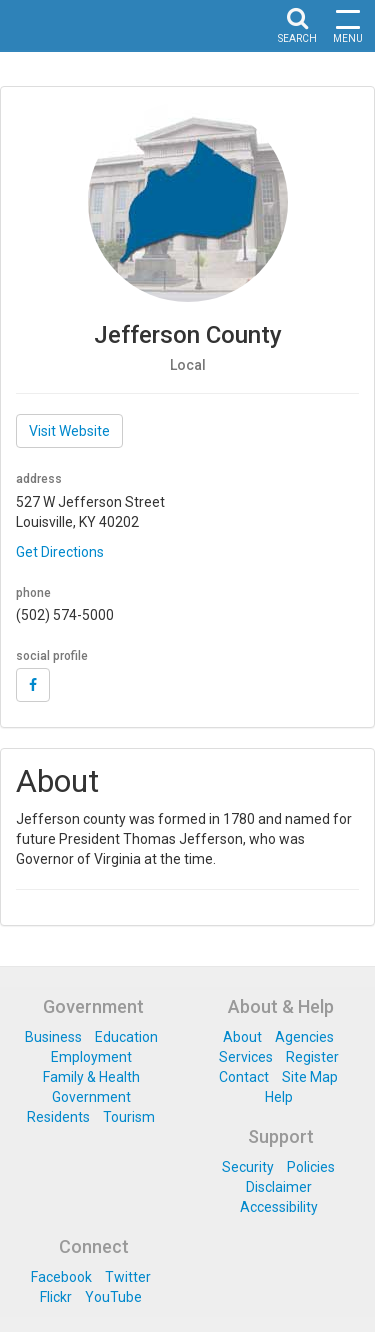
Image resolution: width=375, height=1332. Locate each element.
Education (126, 1037)
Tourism (129, 1117)
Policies (311, 1167)
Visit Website (69, 431)
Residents (58, 1117)
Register (312, 1057)
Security (248, 1167)
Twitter (128, 1277)
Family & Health (91, 1077)
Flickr (56, 1297)
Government (91, 1097)
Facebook (61, 1277)
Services (246, 1057)
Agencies (304, 1037)
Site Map (310, 1077)
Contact (244, 1077)
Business (53, 1037)
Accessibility (279, 1207)
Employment (91, 1057)
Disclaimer (279, 1187)
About (242, 1037)
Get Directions (60, 552)
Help (279, 1097)
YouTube (113, 1297)
